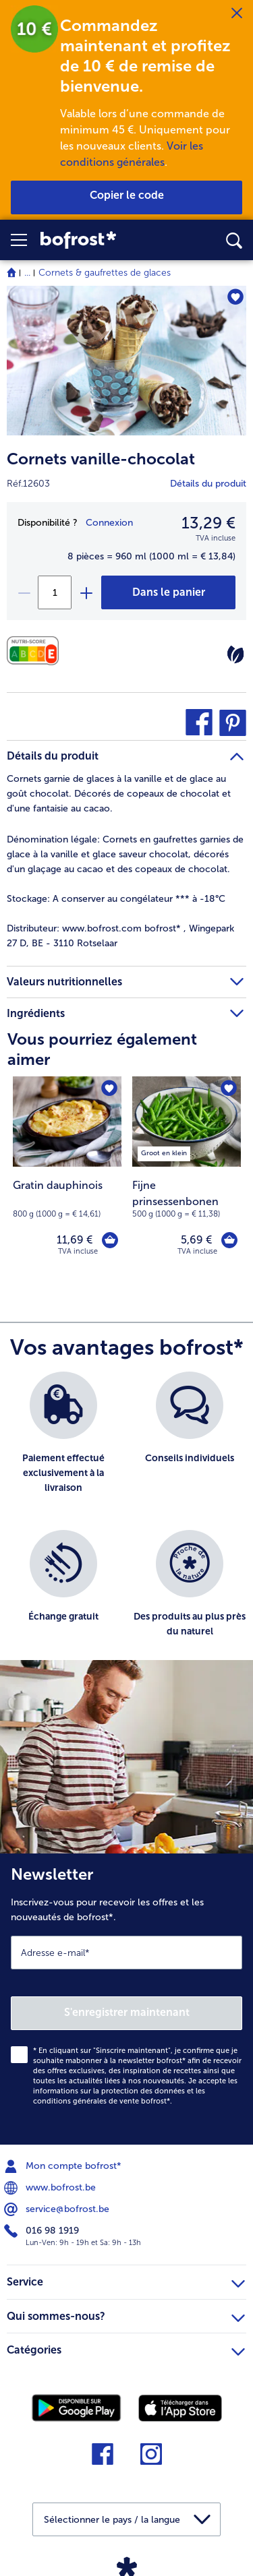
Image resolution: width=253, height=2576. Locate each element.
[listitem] (164, 1151)
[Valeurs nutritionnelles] (36, 650)
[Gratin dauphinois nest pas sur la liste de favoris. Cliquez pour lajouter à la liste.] (109, 1088)
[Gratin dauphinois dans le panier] (110, 1240)
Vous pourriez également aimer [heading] (102, 1049)
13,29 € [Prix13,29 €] (208, 522)
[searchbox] (234, 241)
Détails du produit (208, 483)
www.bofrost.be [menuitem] (51, 2188)
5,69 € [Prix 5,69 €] (196, 1239)
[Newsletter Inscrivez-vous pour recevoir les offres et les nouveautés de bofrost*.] (126, 1999)
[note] (186, 1198)
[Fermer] (236, 13)
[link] (97, 240)
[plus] (86, 592)
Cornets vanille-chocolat (101, 458)
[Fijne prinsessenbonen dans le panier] (229, 1240)
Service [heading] (126, 2280)
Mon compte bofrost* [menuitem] (64, 2166)
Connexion (109, 522)
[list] (126, 1523)
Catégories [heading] (126, 2348)
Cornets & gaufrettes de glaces (104, 272)
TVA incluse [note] (197, 1251)
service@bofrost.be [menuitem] (58, 2209)
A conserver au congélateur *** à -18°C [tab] (116, 898)
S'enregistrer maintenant (127, 2012)
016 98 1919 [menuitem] (43, 2231)
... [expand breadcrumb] (27, 272)
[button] (25, 240)
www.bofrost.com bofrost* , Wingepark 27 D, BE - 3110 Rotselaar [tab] (120, 936)
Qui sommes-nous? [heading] (126, 2314)
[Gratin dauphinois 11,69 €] (67, 1174)
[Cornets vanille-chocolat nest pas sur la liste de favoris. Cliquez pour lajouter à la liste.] (235, 297)
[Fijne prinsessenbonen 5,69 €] (186, 1174)
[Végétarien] (235, 654)
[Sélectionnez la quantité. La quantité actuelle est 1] (55, 592)
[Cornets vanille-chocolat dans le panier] (168, 592)
